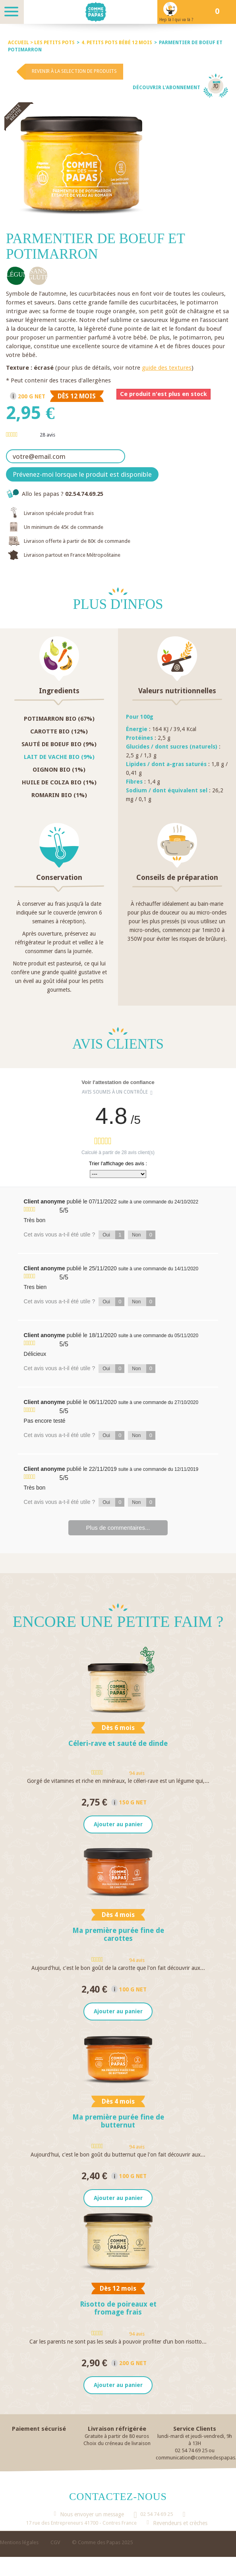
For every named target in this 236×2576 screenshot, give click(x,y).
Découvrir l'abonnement (166, 87)
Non (143, 1234)
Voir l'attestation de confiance (117, 1082)
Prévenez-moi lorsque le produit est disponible (82, 474)
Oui (113, 1234)
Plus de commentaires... (118, 1527)
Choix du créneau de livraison (117, 2445)
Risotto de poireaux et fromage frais (118, 2309)
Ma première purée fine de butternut (118, 2122)
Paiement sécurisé (39, 2430)
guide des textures (167, 367)
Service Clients (194, 2430)
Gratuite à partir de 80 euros (117, 2438)
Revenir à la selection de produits (74, 71)
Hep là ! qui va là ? (176, 20)
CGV (55, 2544)
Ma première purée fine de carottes (118, 1935)
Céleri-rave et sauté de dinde (118, 1743)
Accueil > (21, 42)
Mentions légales (19, 2544)
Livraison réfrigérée (117, 2430)
